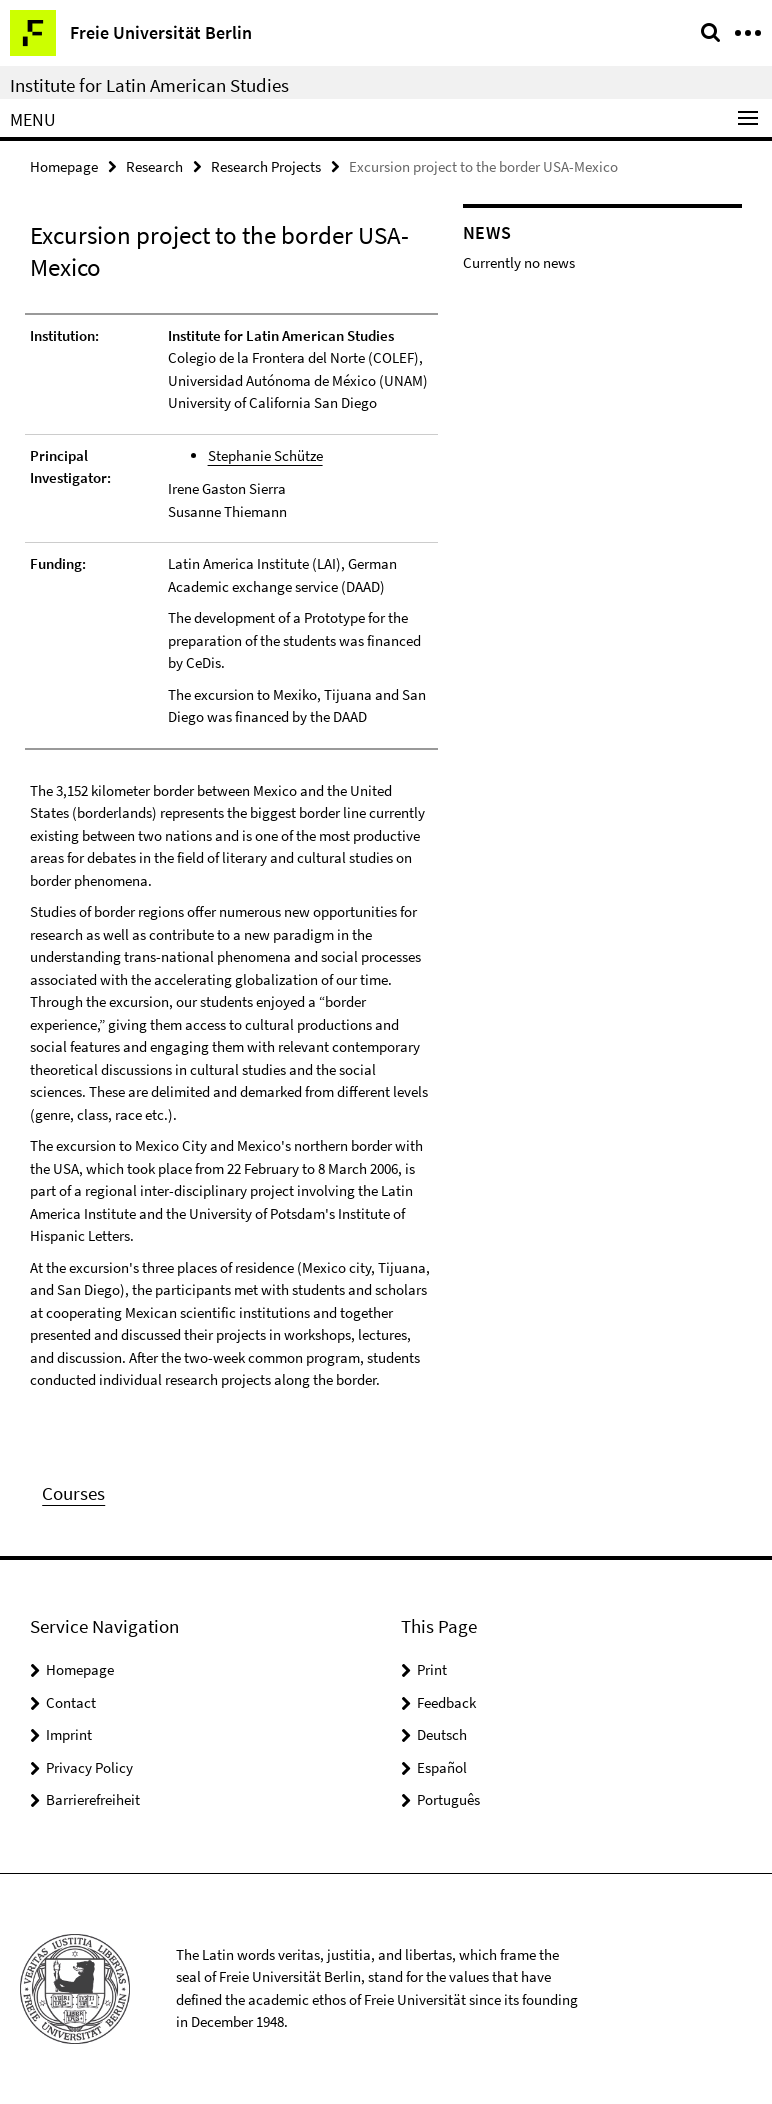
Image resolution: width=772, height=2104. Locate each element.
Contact (71, 1702)
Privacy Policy (89, 1767)
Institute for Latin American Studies (149, 85)
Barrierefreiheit (93, 1799)
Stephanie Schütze (265, 455)
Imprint (69, 1734)
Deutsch (442, 1734)
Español (442, 1767)
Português (448, 1799)
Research (154, 166)
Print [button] (432, 1669)
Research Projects (266, 166)
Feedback (446, 1702)
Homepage (64, 166)
